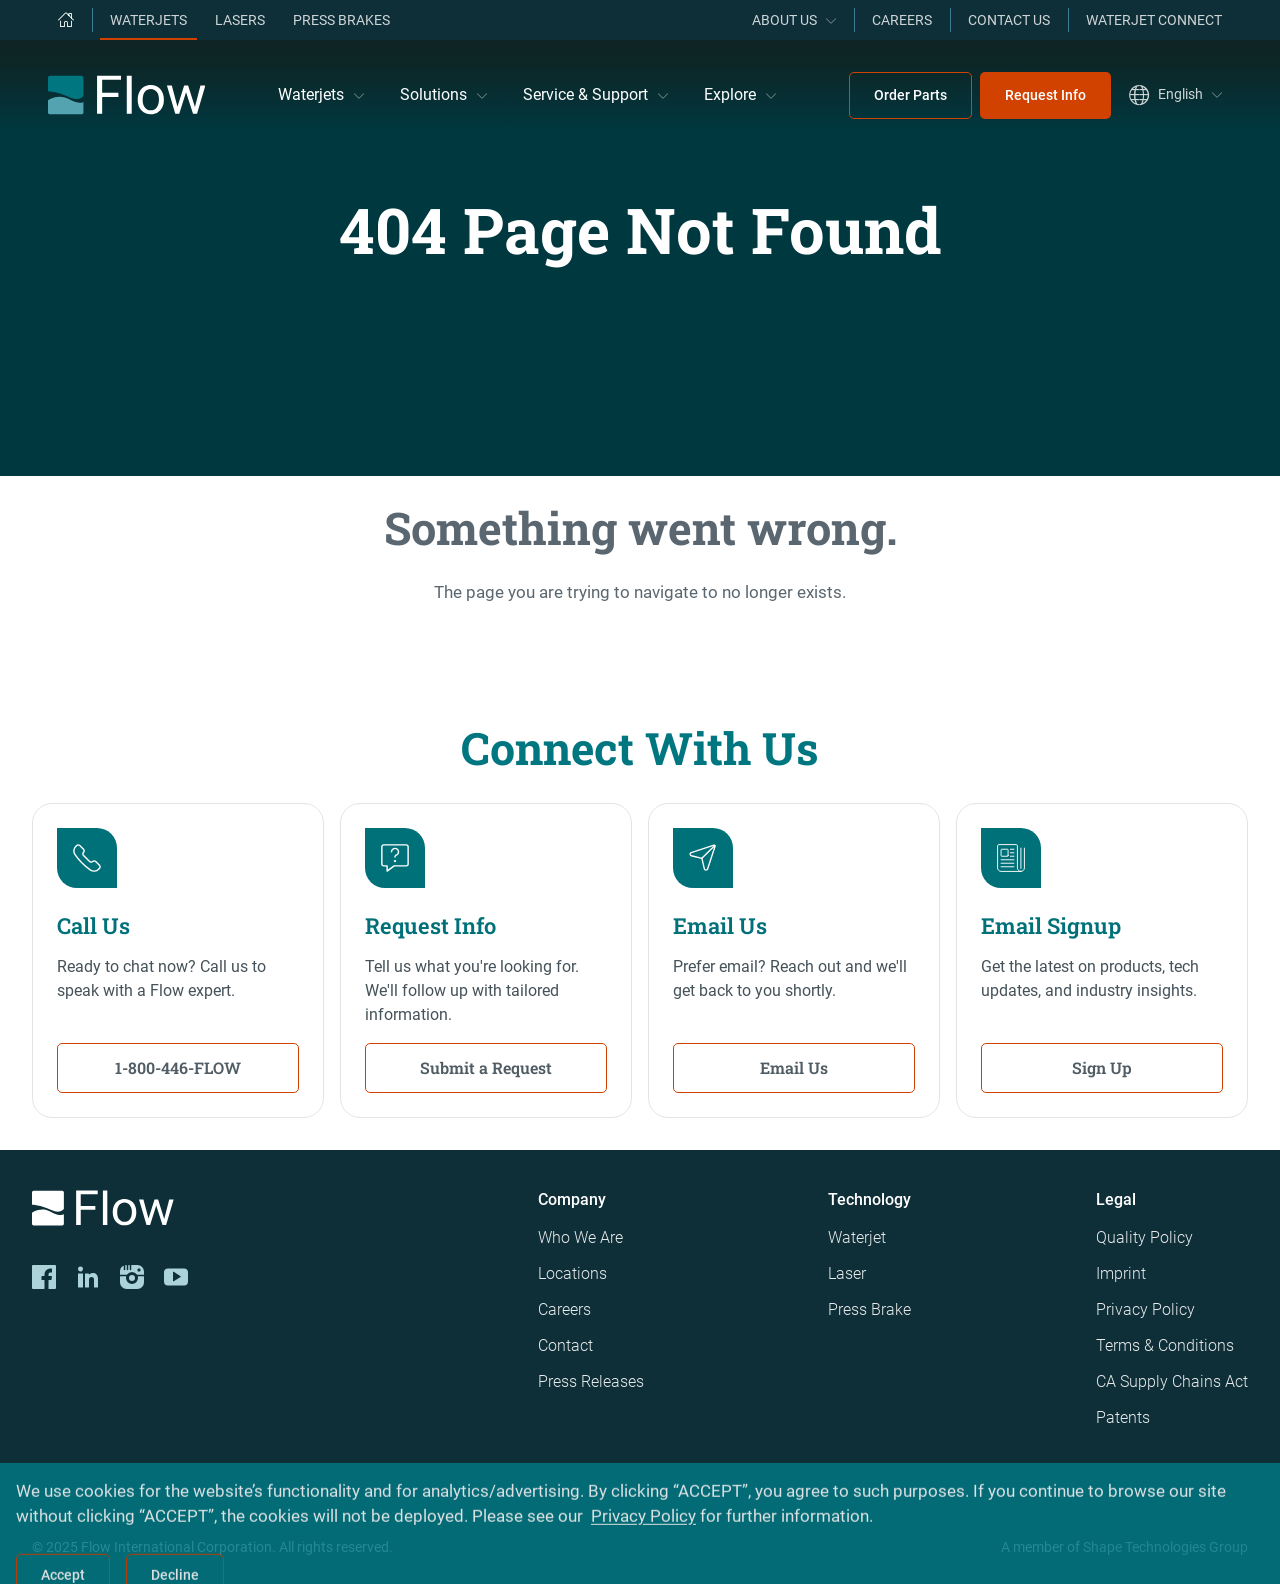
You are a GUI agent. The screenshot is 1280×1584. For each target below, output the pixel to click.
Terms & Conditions (1165, 1345)
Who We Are (580, 1237)
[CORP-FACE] (44, 1277)
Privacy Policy (1145, 1309)
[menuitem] (66, 20)
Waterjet (857, 1237)
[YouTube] (176, 1277)
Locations (572, 1273)
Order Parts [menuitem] (910, 95)
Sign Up (1102, 1067)
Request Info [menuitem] (1045, 95)
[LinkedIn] (88, 1277)
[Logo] (269, 1211)
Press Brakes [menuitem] (341, 20)
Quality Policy (1144, 1237)
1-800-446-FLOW (178, 1067)
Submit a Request (486, 1067)
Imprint (1121, 1273)
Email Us (794, 1067)
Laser (847, 1273)
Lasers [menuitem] (240, 20)
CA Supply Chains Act (1172, 1381)
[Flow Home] (126, 95)
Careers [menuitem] (902, 20)
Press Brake (869, 1309)
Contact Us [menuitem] (1009, 20)
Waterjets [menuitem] (148, 20)
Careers (564, 1309)
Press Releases (591, 1381)
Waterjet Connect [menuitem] (1154, 20)
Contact (565, 1345)
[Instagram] (132, 1277)
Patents (1123, 1417)
